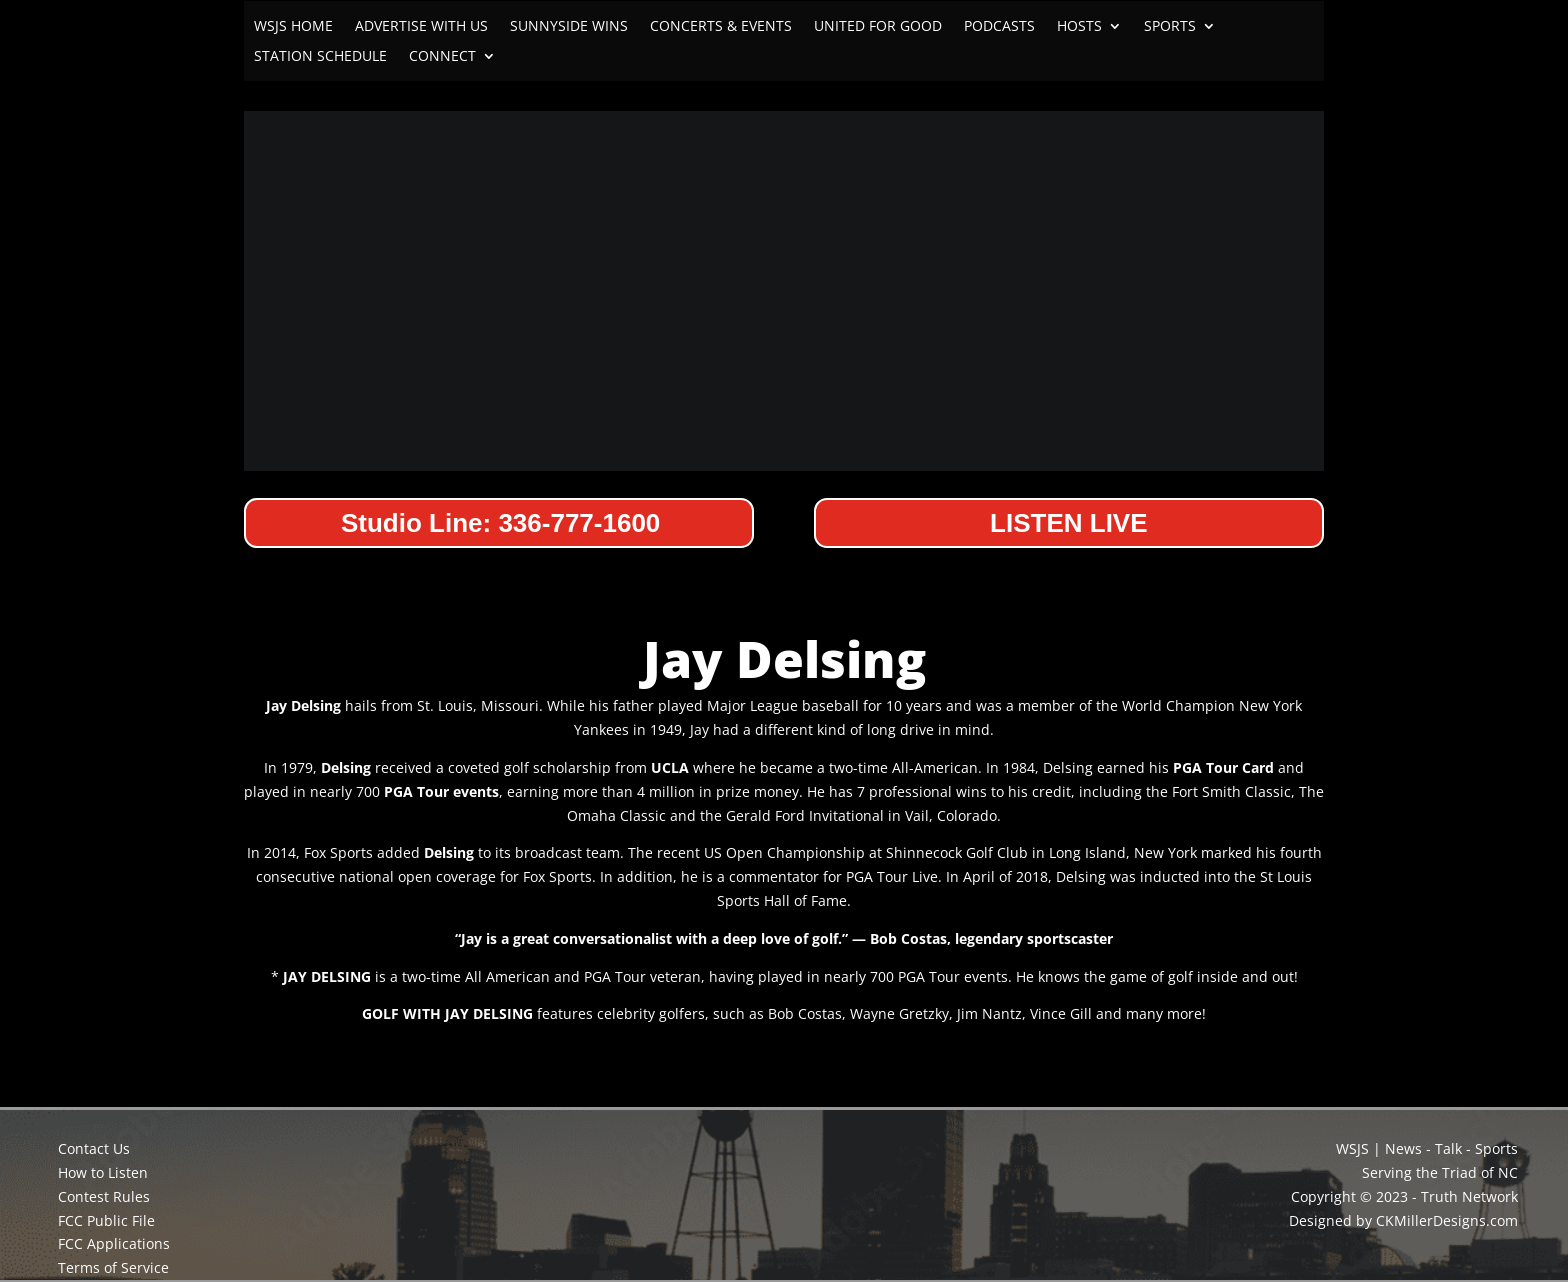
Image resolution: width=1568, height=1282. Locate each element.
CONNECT (442, 57)
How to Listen (103, 1172)
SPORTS (1170, 27)
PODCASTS (999, 27)
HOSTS (1079, 27)
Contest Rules (104, 1196)
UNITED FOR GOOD (878, 27)
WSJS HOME (293, 27)
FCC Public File (106, 1220)
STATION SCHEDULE (320, 57)
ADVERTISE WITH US (421, 27)
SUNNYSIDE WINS (569, 27)
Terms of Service (113, 1267)
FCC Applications (114, 1243)
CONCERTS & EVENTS (721, 27)
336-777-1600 (579, 523)
